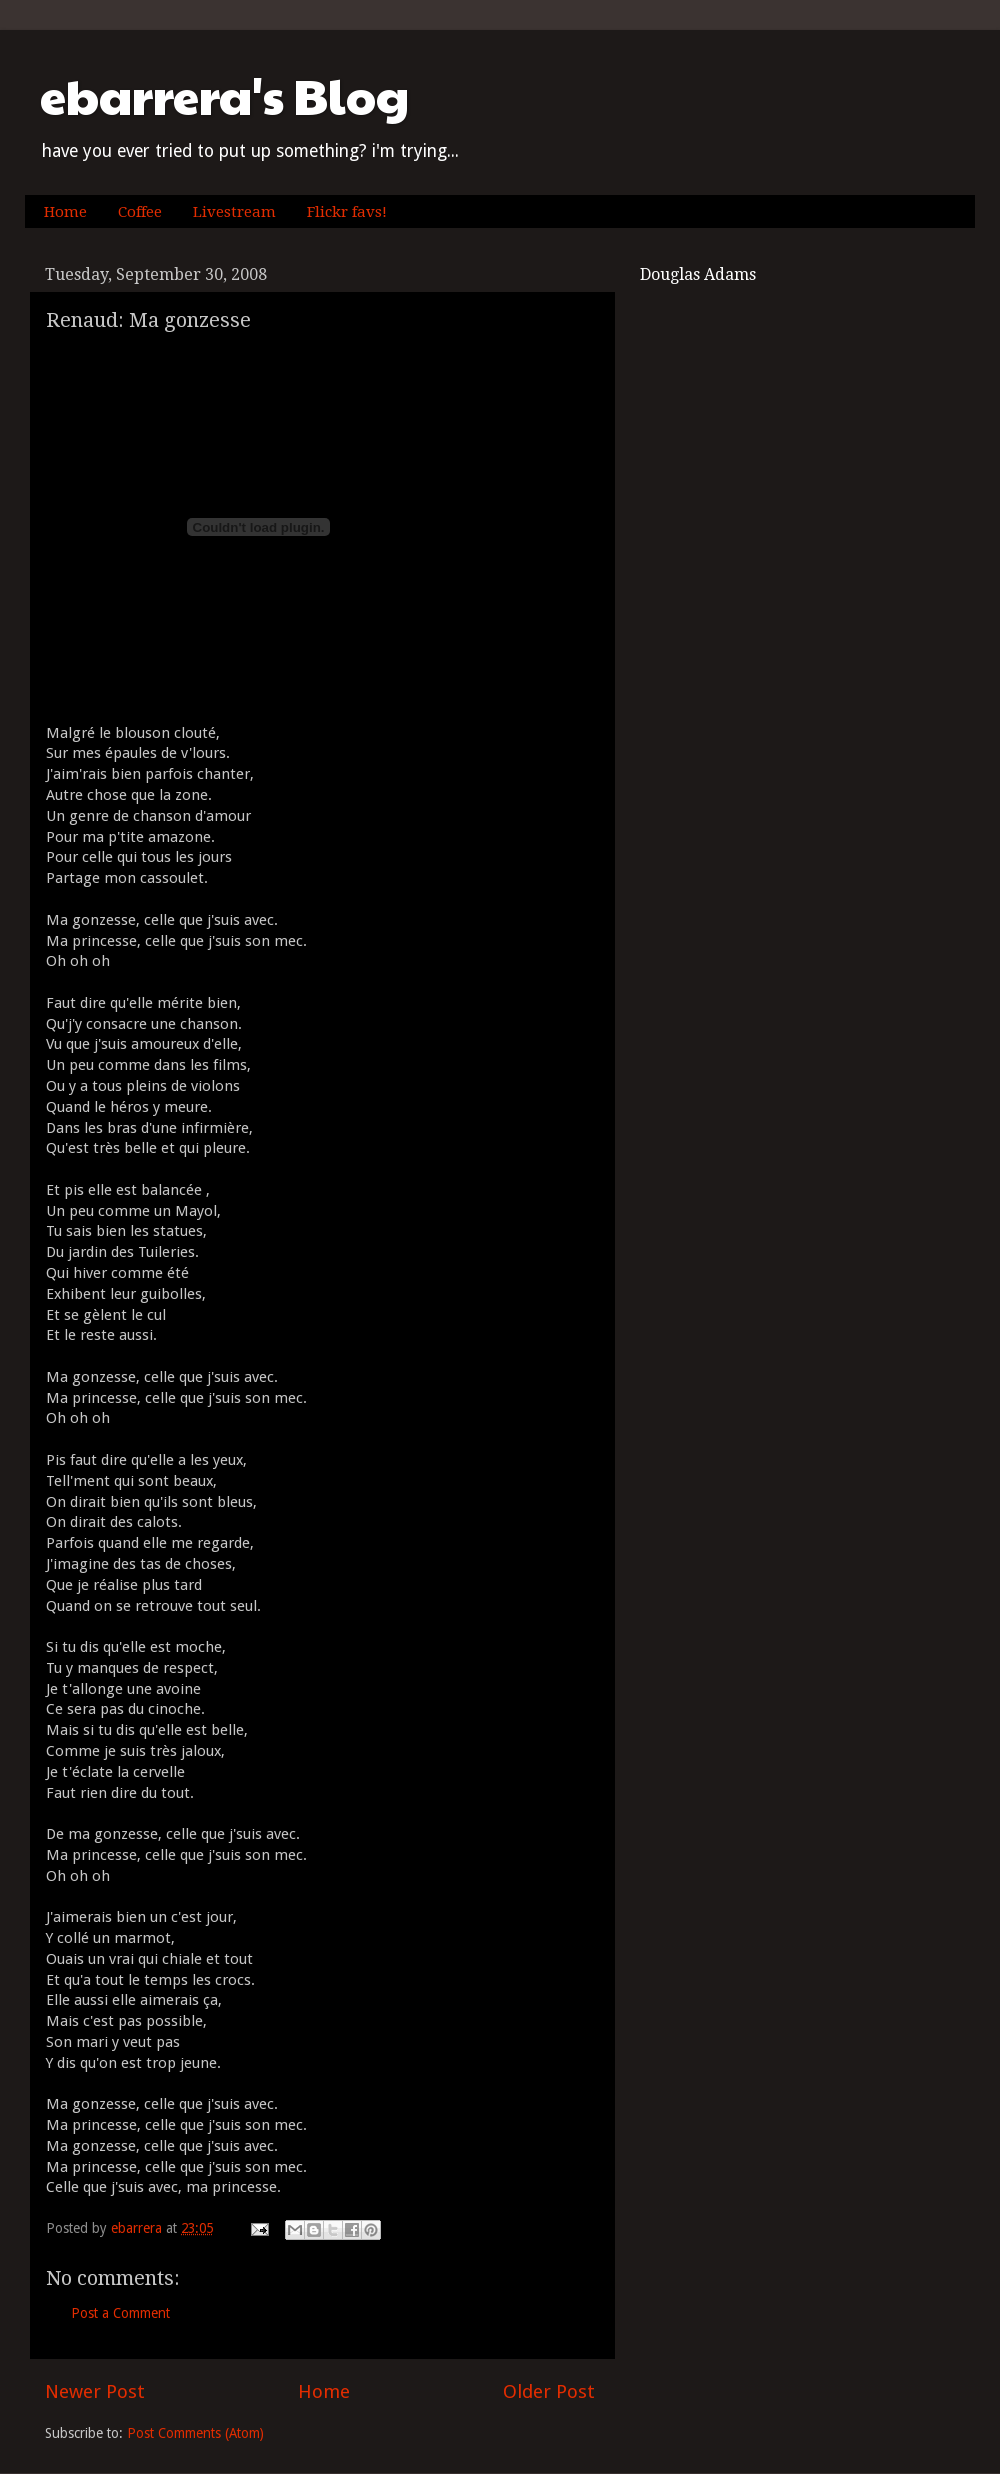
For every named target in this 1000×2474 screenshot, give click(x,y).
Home (65, 212)
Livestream (234, 212)
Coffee (140, 212)
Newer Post (95, 2391)
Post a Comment (120, 2313)
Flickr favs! (347, 212)
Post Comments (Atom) (195, 2433)
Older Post (549, 2391)
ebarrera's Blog (224, 95)
